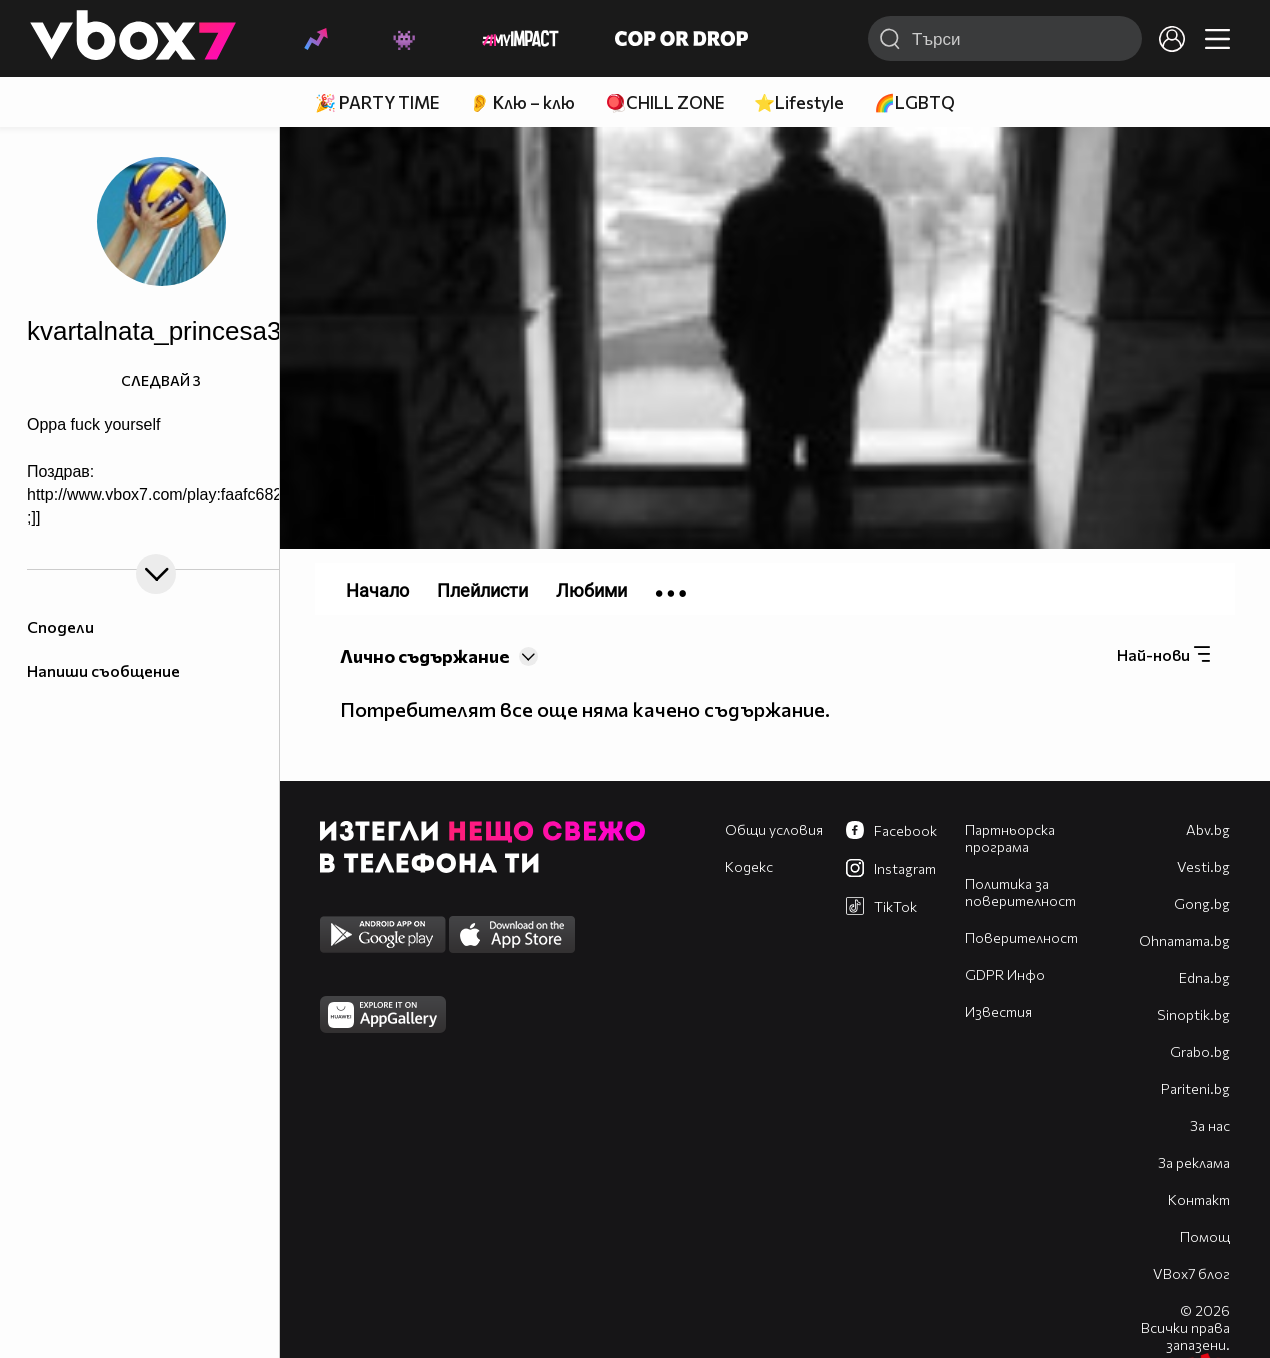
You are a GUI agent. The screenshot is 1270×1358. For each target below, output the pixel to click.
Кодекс (749, 866)
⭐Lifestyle (799, 102)
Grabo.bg (1200, 1051)
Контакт (1199, 1199)
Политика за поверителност (1020, 892)
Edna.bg (1204, 977)
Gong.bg (1202, 903)
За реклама (1194, 1162)
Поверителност (1021, 937)
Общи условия (774, 829)
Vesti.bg (1203, 866)
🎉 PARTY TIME (377, 102)
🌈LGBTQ (914, 102)
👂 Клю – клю (522, 102)
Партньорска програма (1010, 838)
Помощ (1205, 1236)
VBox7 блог (1191, 1273)
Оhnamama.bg (1184, 940)
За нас (1210, 1125)
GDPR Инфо (1005, 974)
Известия (998, 1011)
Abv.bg (1208, 829)
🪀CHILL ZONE (664, 102)
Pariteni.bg (1195, 1088)
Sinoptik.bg (1193, 1014)
